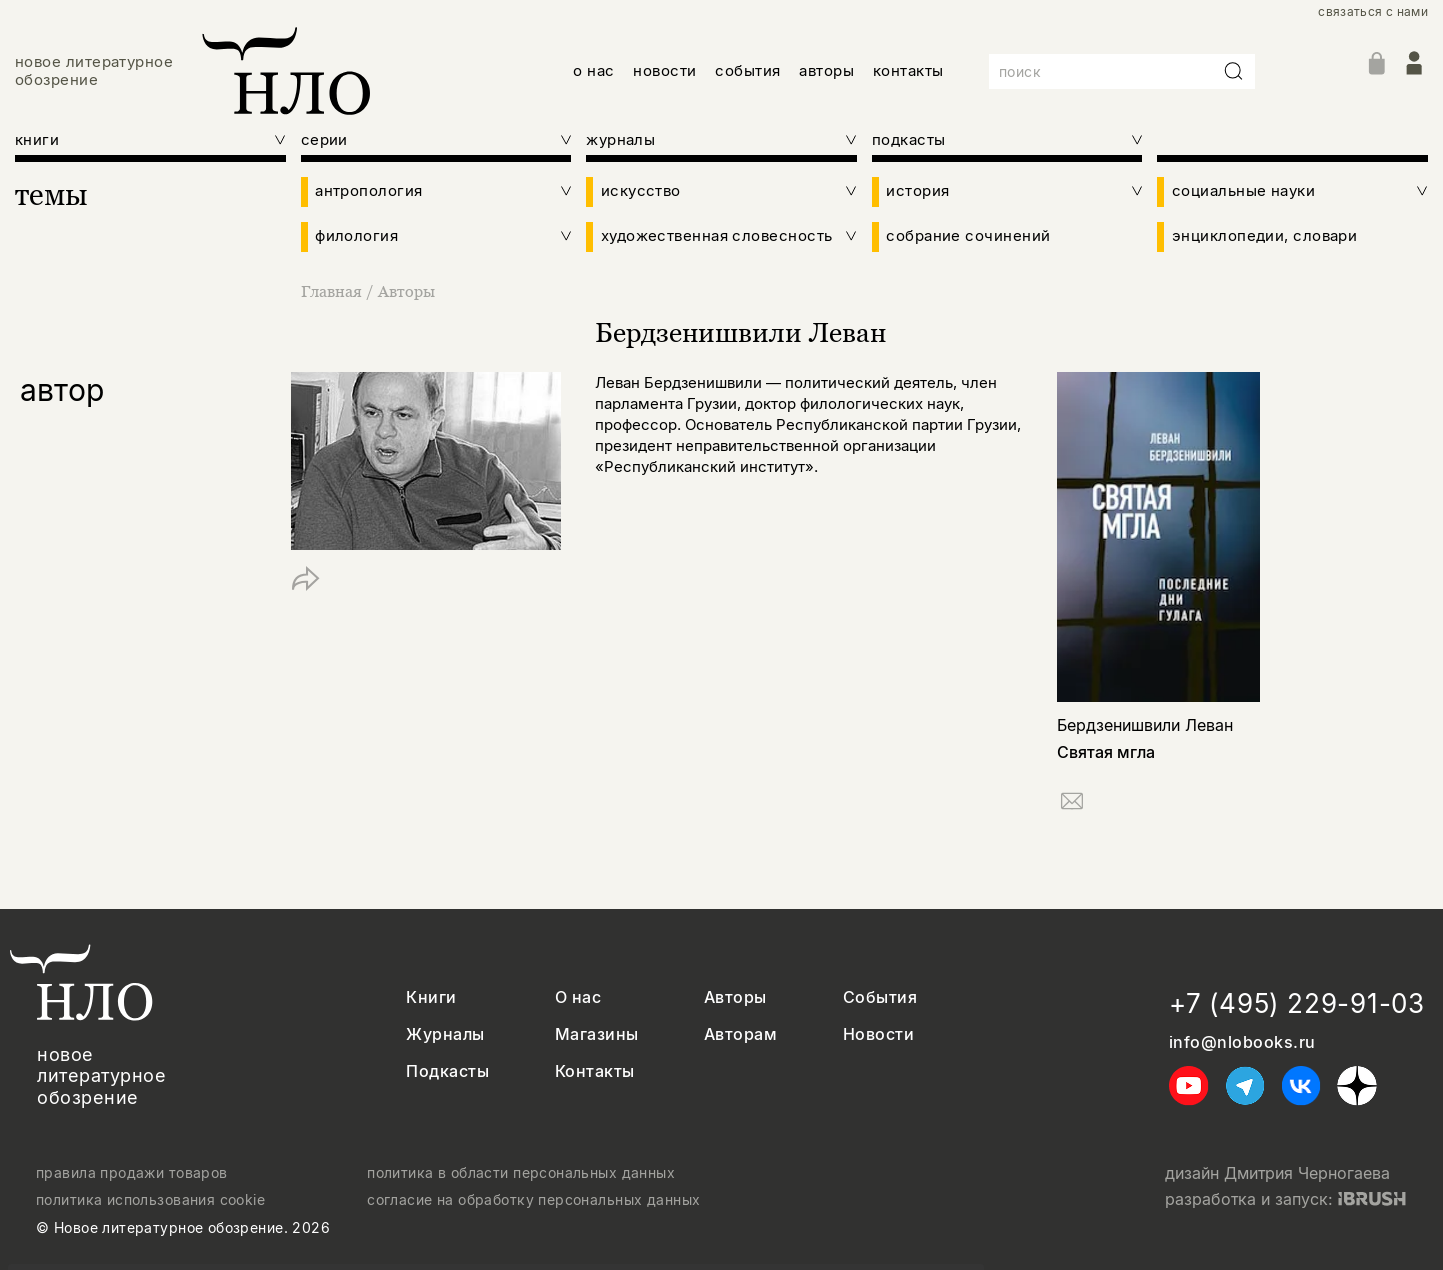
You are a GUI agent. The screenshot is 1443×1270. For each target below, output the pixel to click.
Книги (431, 997)
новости (664, 70)
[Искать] (1234, 71)
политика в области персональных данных (521, 1173)
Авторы (406, 291)
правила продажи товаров (132, 1173)
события (747, 70)
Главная (333, 291)
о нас (593, 70)
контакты (908, 70)
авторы (826, 70)
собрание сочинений (968, 236)
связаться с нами (1373, 12)
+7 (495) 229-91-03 (1297, 1003)
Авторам (740, 1034)
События (880, 997)
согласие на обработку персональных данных (533, 1200)
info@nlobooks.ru (1242, 1042)
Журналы (445, 1034)
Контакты (595, 1071)
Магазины (597, 1034)
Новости (878, 1034)
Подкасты (447, 1071)
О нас (578, 997)
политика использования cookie (150, 1200)
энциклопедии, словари (1264, 236)
